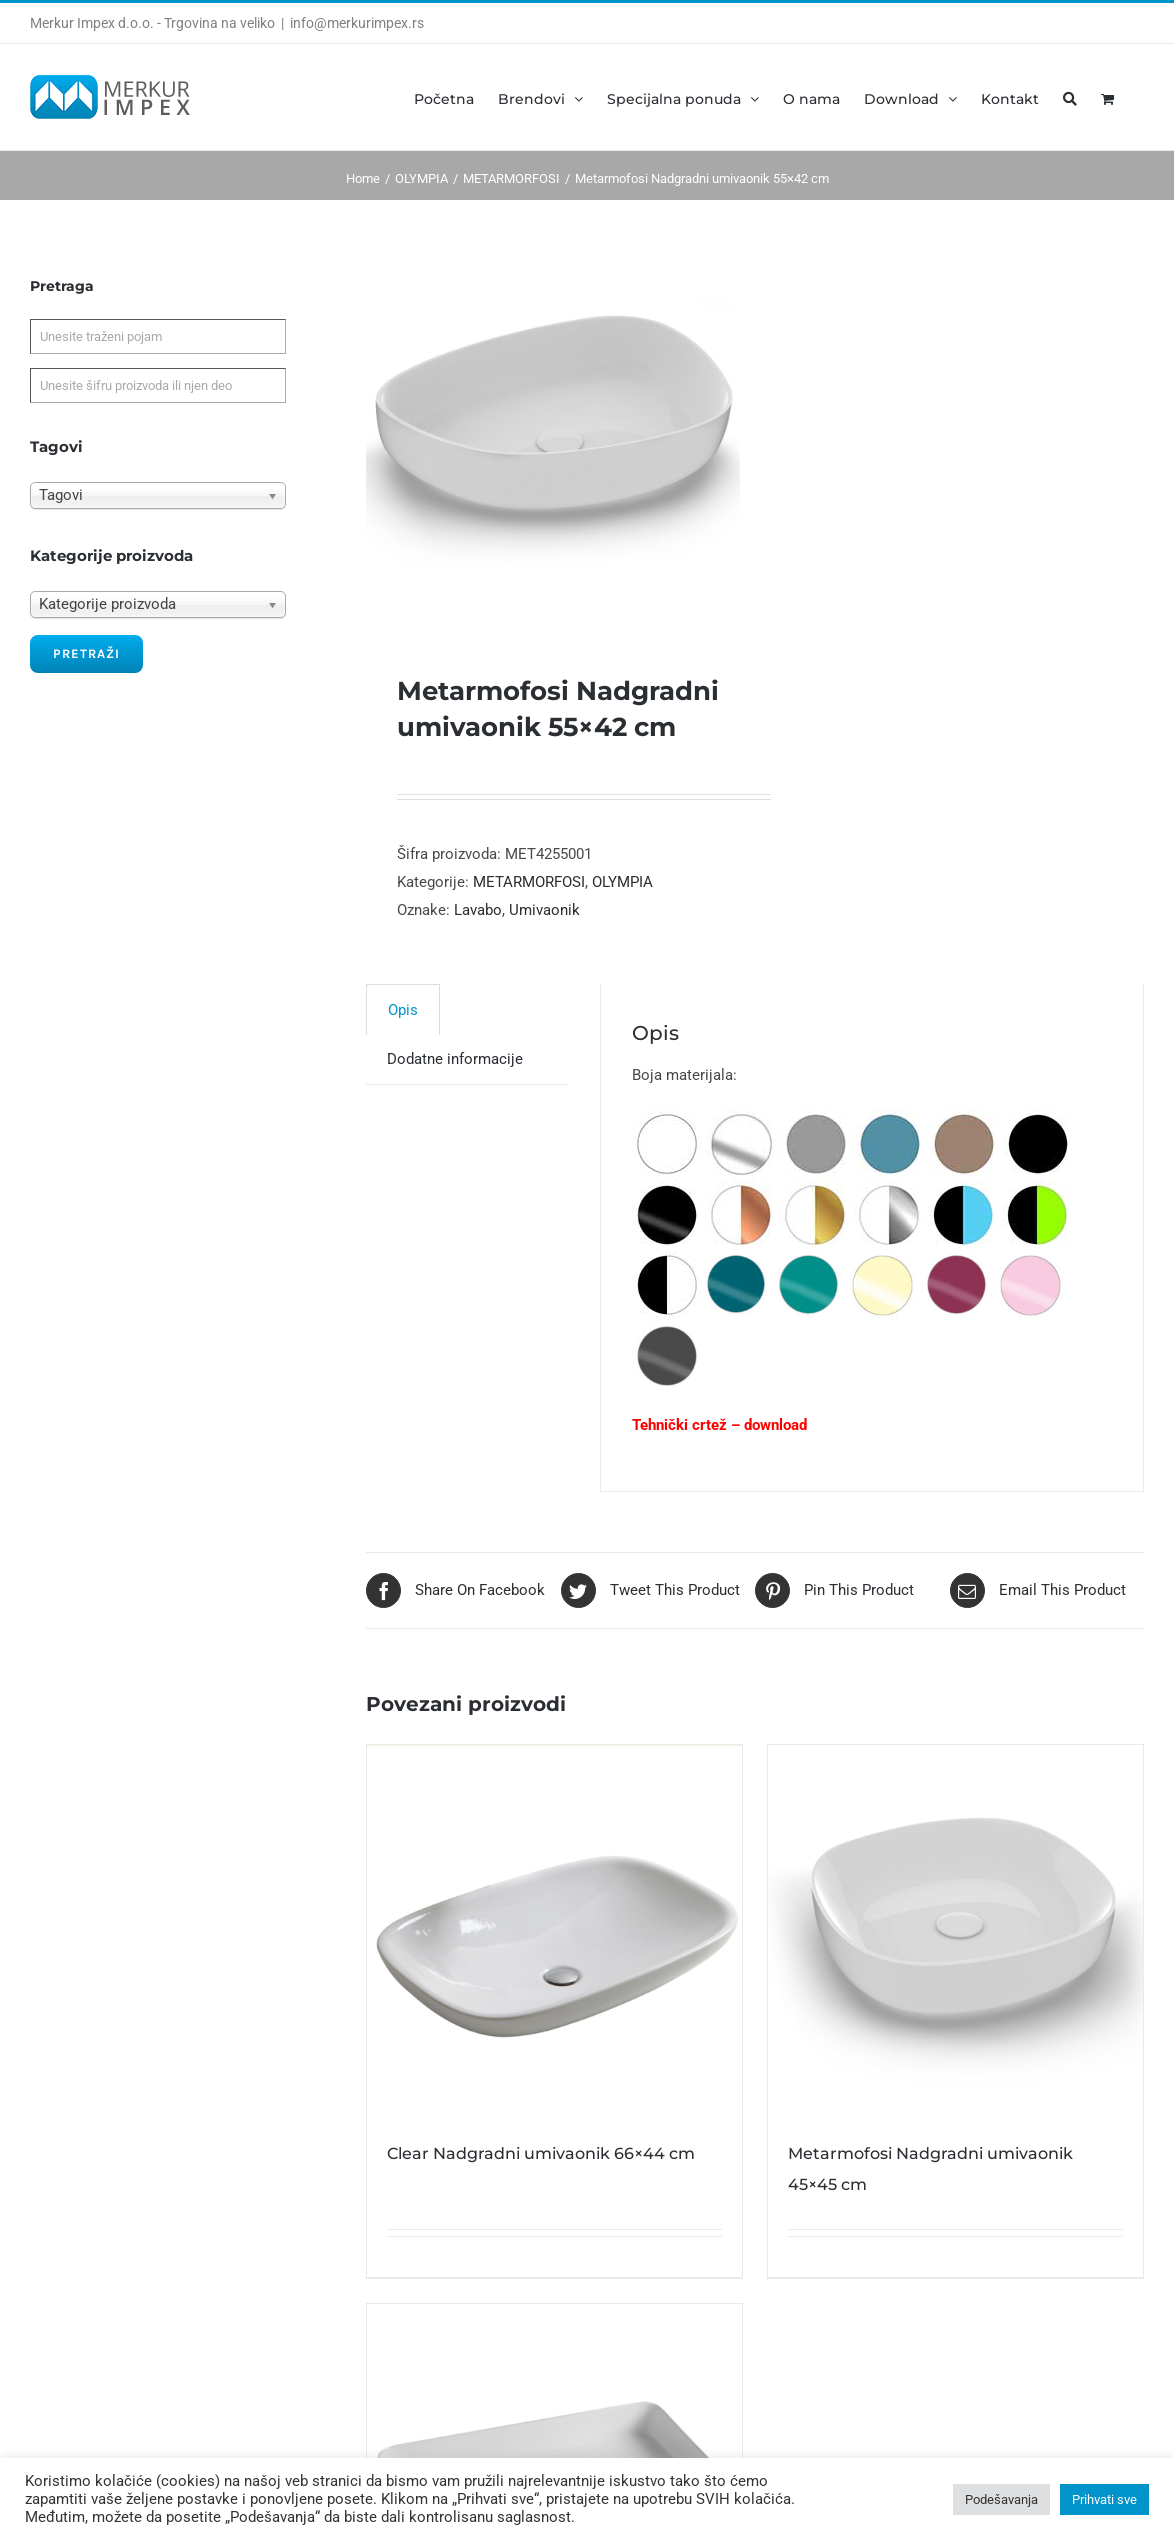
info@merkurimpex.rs (357, 23)
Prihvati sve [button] (1104, 2499)
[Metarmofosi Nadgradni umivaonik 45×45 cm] (955, 1932)
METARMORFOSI (529, 882)
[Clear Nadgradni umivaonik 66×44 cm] (554, 1932)
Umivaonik (544, 910)
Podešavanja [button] (1001, 2499)
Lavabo (478, 910)
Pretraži (86, 653)
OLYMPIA (622, 882)
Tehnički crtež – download (719, 1425)
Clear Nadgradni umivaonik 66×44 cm (541, 2153)
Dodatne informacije (455, 1059)
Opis (403, 1010)
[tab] (403, 1009)
